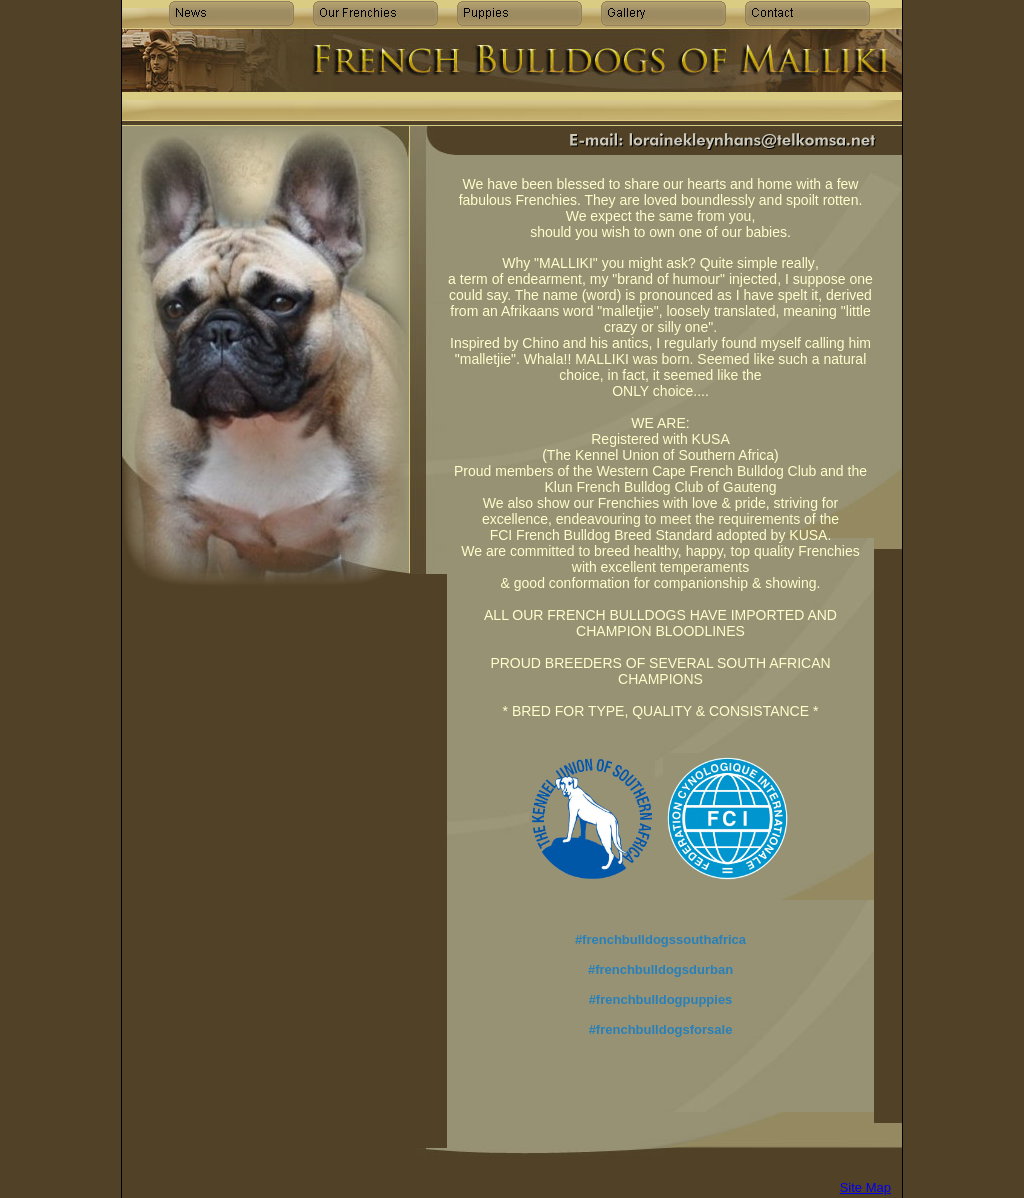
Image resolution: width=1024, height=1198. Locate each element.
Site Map (865, 1187)
